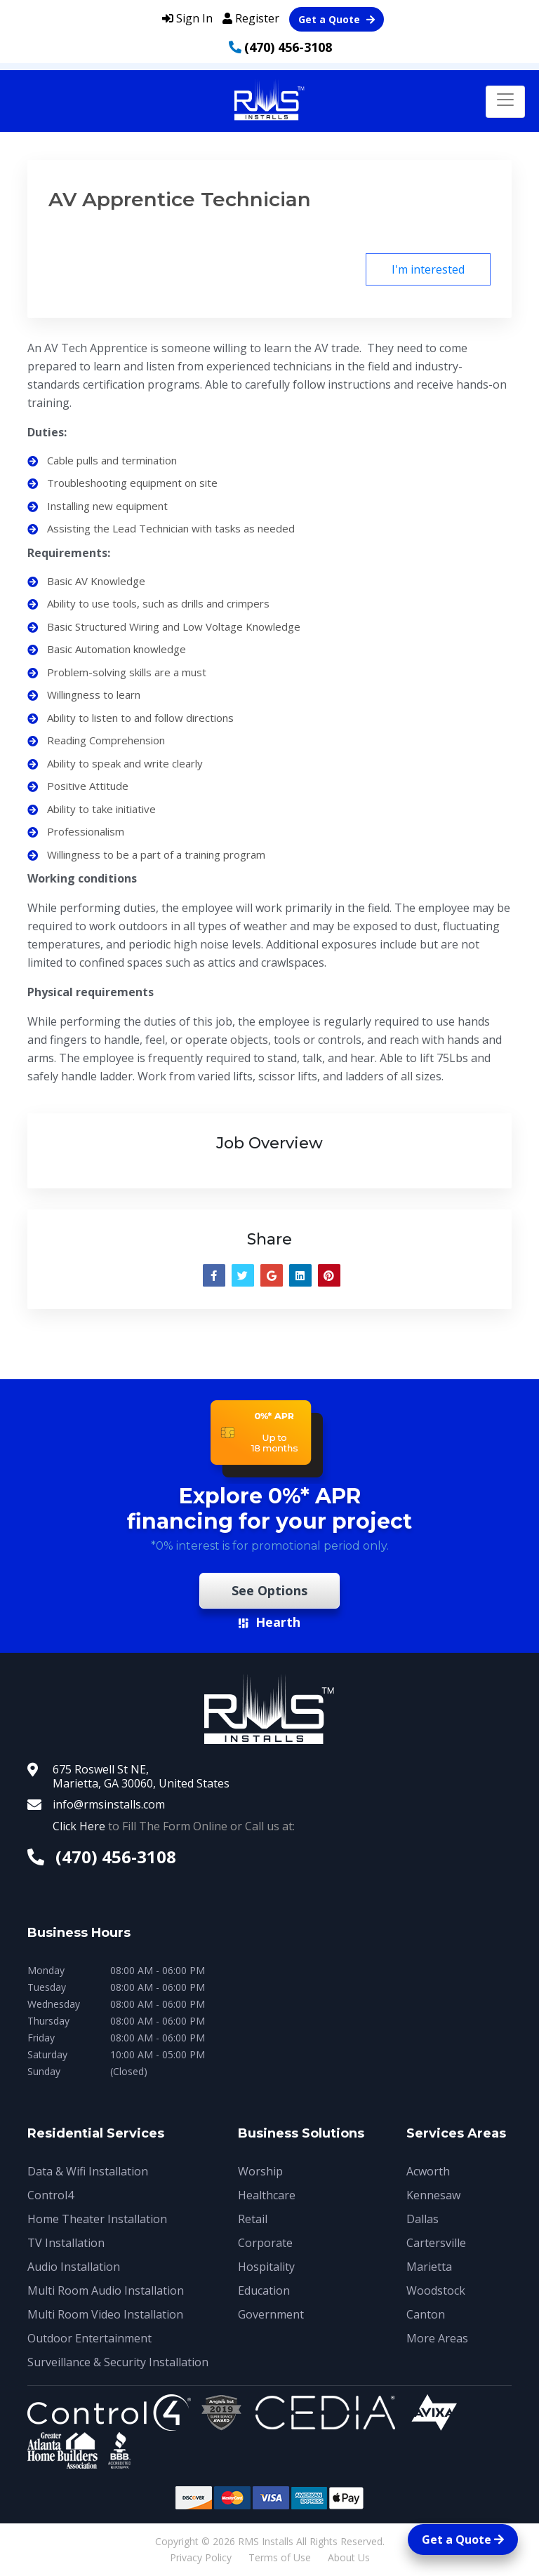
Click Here (79, 1826)
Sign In (187, 18)
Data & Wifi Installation (87, 2171)
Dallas (422, 2219)
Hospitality (266, 2266)
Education (264, 2290)
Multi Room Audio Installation (105, 2290)
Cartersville (436, 2242)
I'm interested (428, 269)
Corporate (265, 2242)
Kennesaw (433, 2195)
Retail (252, 2219)
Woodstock (435, 2290)
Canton (425, 2314)
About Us (349, 2557)
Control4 (50, 2195)
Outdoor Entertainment (89, 2338)
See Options (269, 1590)
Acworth (428, 2171)
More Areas (437, 2338)
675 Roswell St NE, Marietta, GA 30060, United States (141, 1776)
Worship (260, 2171)
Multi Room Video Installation (105, 2314)
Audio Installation (73, 2266)
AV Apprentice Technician (179, 199)
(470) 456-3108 (288, 47)
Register (250, 18)
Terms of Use (279, 2557)
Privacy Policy (201, 2557)
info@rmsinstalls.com (109, 1804)
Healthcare (266, 2195)
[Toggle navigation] (505, 102)
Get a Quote (336, 19)
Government (271, 2314)
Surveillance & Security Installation (117, 2362)
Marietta (429, 2266)
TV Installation (66, 2242)
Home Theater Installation (97, 2219)
